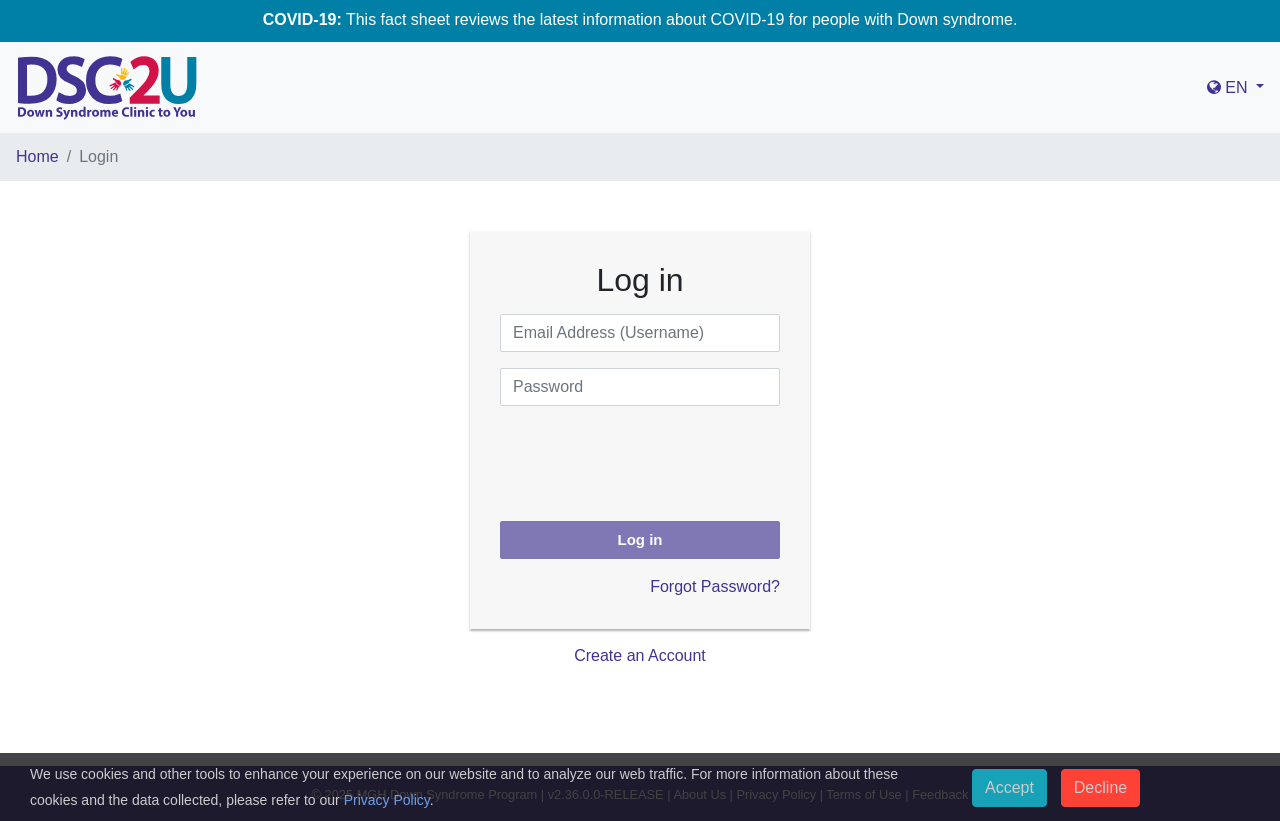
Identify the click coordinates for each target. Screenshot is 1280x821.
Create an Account (640, 655)
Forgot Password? (715, 586)
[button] (1235, 88)
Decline (1100, 787)
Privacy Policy (387, 800)
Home (37, 156)
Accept (1009, 787)
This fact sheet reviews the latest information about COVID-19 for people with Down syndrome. (640, 19)
